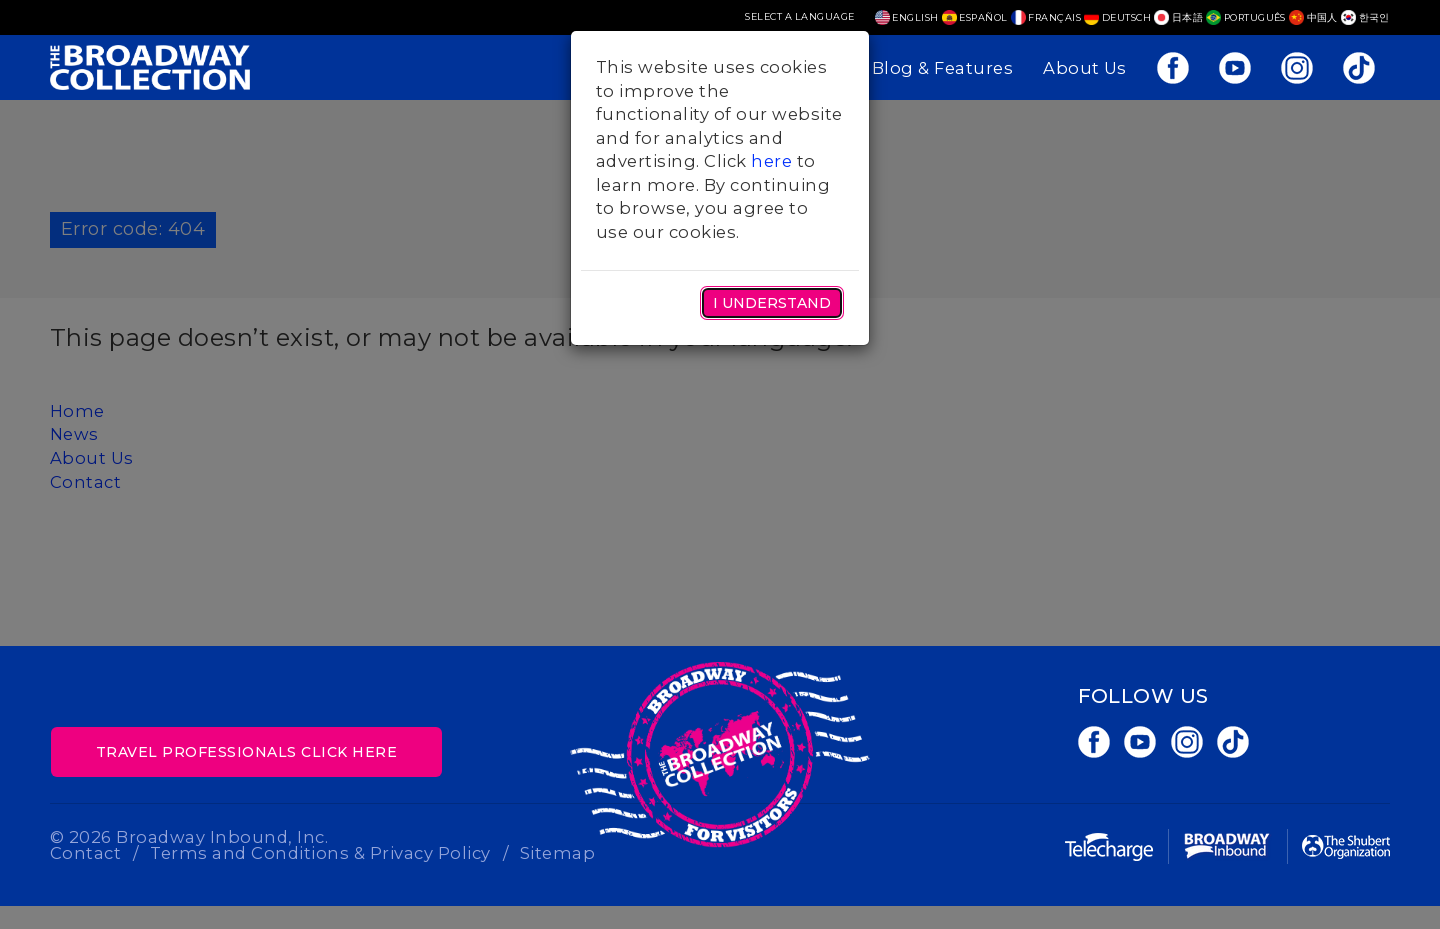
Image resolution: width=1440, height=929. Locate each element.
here (771, 161)
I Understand (772, 303)
